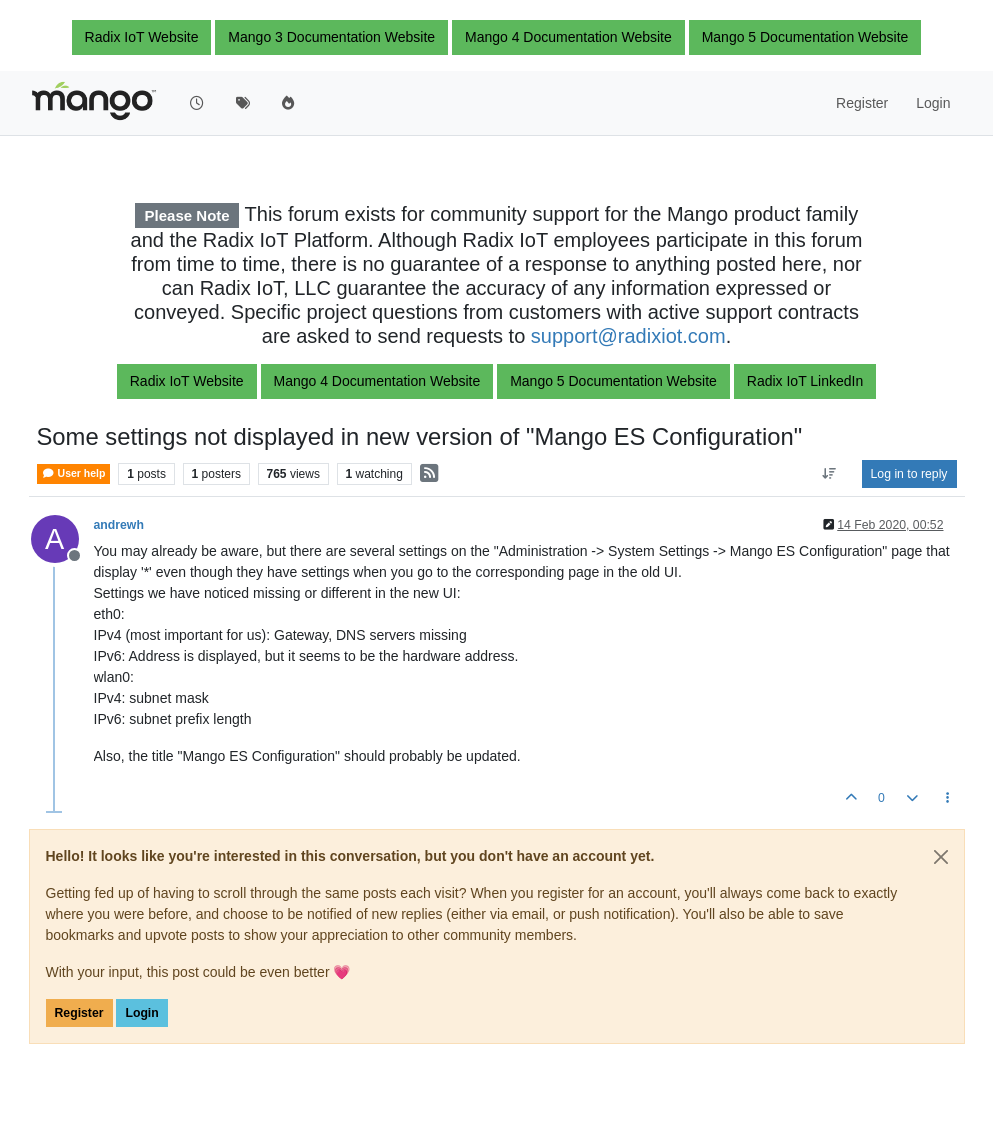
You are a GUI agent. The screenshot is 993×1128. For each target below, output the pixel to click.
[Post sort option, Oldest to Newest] (828, 474)
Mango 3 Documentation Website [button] (331, 37)
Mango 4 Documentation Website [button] (568, 37)
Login (141, 1013)
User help (74, 473)
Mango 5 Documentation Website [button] (805, 37)
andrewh (119, 525)
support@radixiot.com (628, 336)
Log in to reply (909, 474)
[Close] (941, 857)
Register (79, 1013)
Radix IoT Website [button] (142, 37)
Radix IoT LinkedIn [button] (805, 381)
